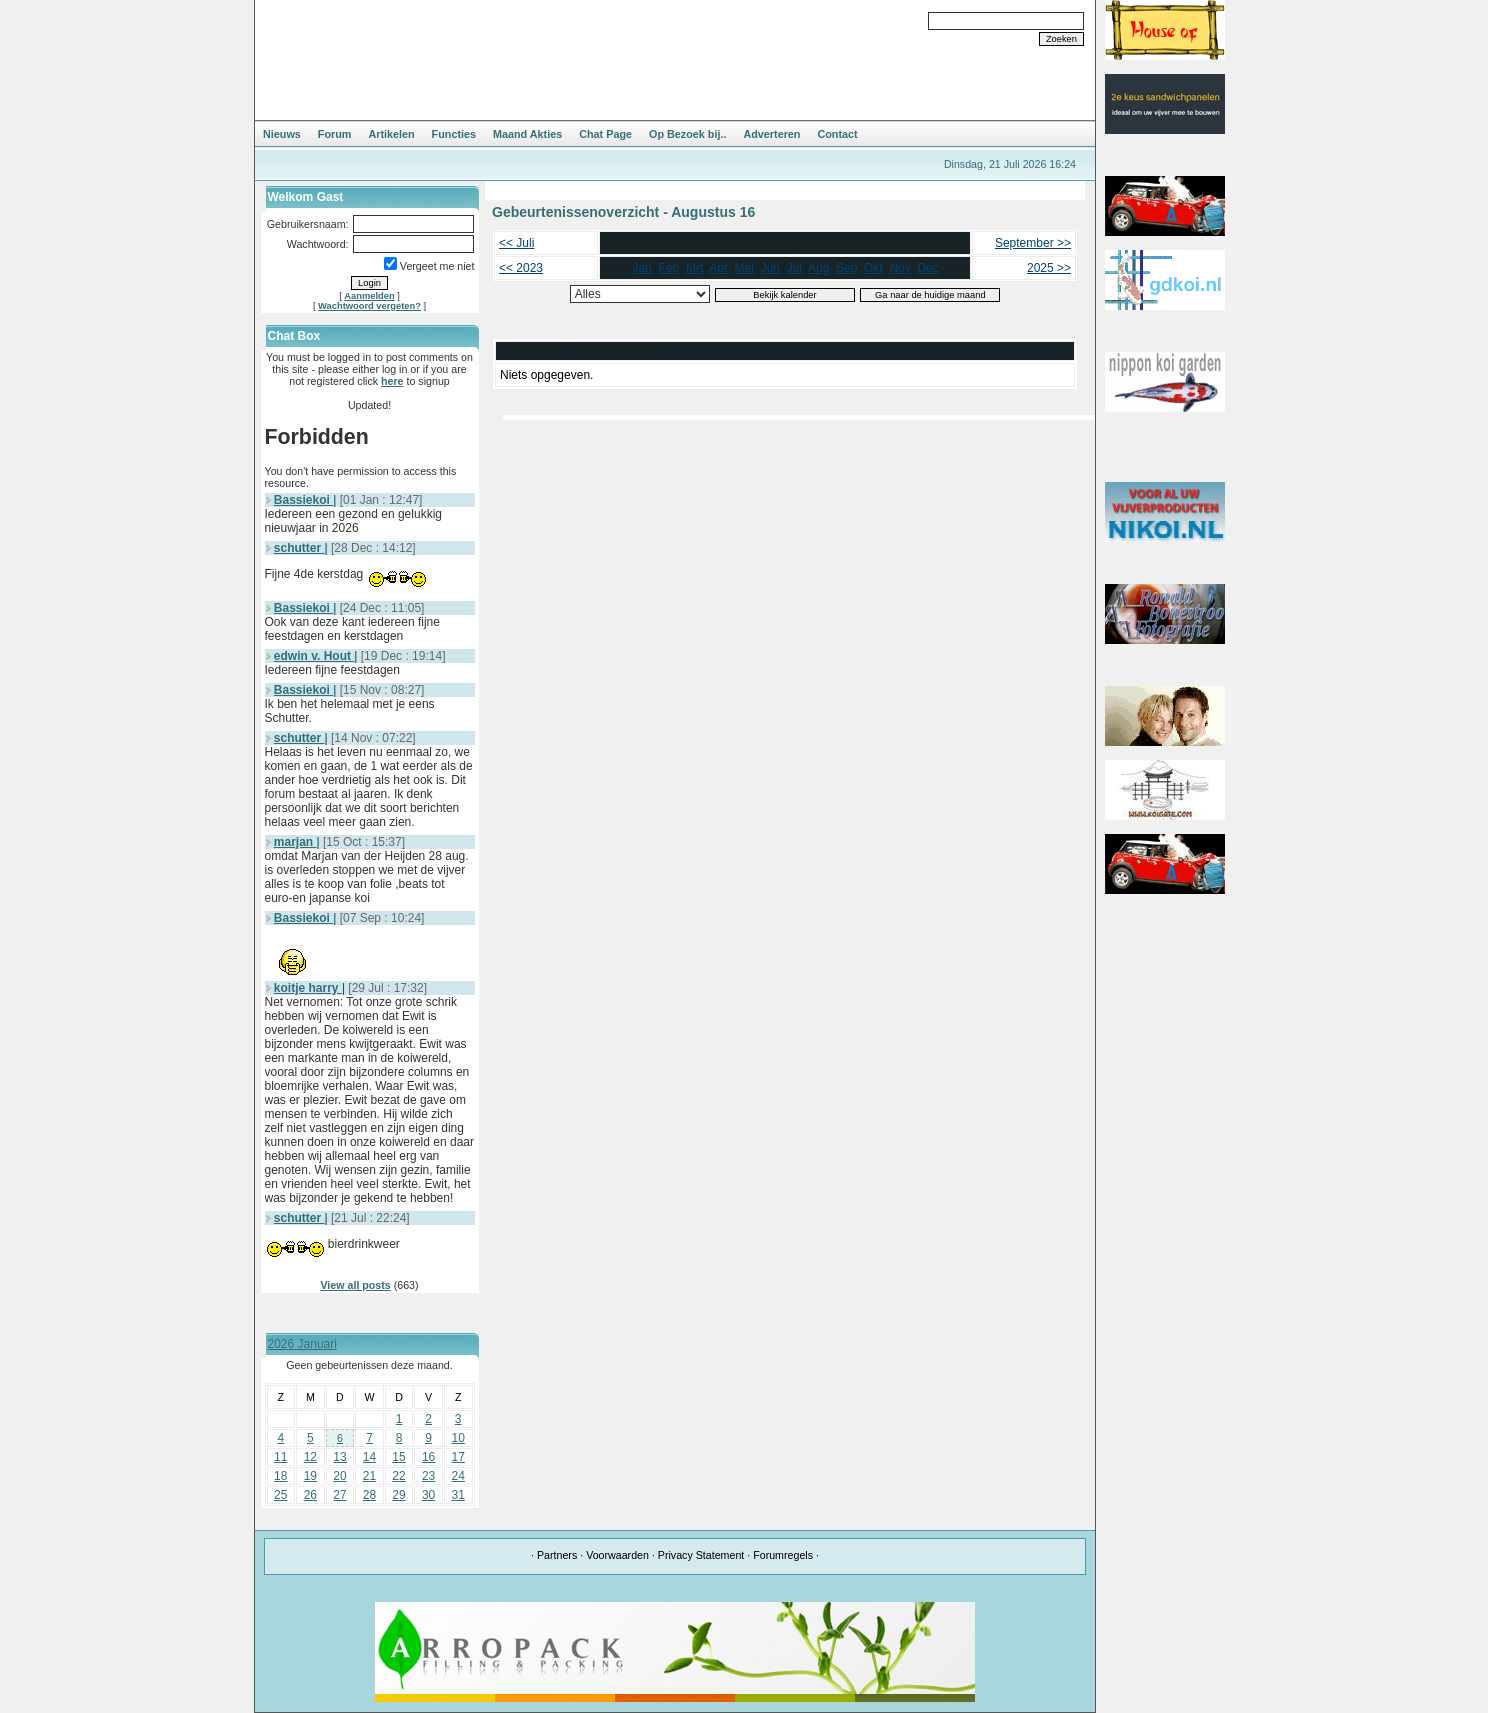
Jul (794, 268)
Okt (873, 268)
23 (428, 1476)
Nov (899, 268)
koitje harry (308, 988)
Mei (744, 268)
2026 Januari (302, 1344)
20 (339, 1476)
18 (280, 1476)
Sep (846, 268)
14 (369, 1457)
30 (428, 1495)
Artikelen (391, 134)
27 (339, 1495)
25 (280, 1495)
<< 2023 (521, 268)
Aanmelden (369, 296)
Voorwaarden (617, 1555)
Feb (669, 268)
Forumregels (783, 1555)
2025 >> (1049, 268)
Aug (818, 268)
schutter (299, 548)
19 (310, 1476)
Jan (642, 268)
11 (280, 1457)
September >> (1033, 243)
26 (310, 1495)
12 (310, 1457)
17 (458, 1457)
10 (458, 1438)
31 (458, 1495)
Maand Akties (527, 134)
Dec (927, 268)
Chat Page (605, 134)
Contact (837, 134)
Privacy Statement (701, 1555)
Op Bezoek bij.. (687, 134)
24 (458, 1476)
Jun (770, 268)
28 (369, 1495)
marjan (295, 842)
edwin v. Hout (314, 656)
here (392, 381)
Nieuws (282, 134)
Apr (718, 268)
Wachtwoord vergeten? (369, 306)
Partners (557, 1555)
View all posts (355, 1285)
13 (339, 1457)
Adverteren (771, 134)
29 (398, 1495)
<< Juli (516, 243)
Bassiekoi (303, 500)
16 (428, 1457)
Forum (335, 134)
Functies (454, 134)
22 (398, 1476)
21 (369, 1476)
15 (398, 1457)
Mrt (694, 268)
